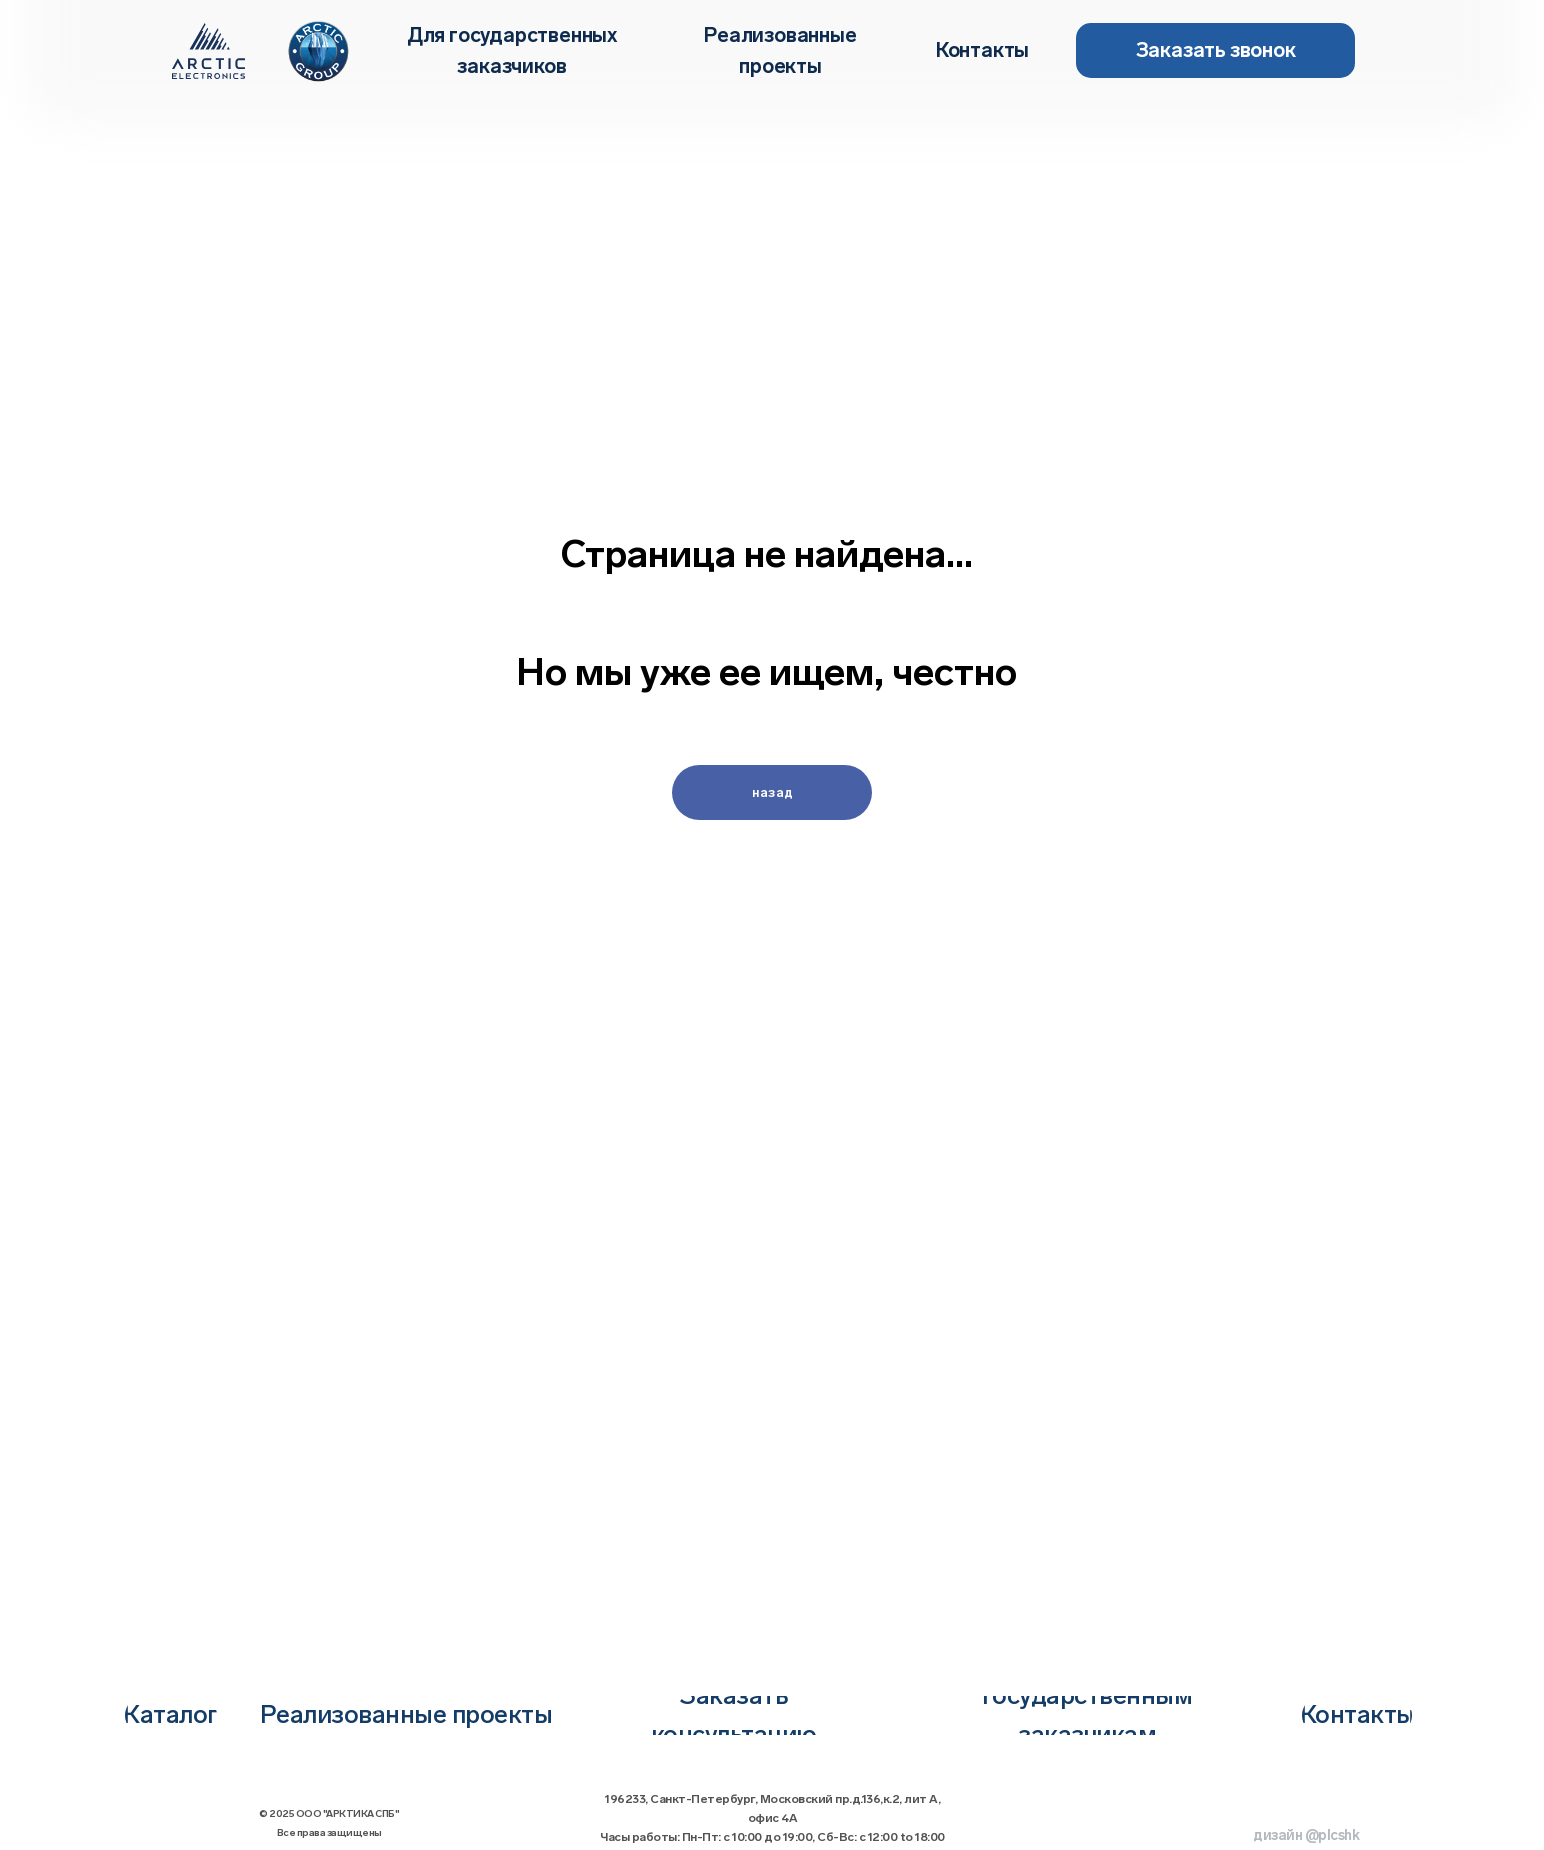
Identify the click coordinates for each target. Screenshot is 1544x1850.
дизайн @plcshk (1306, 1835)
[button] (1215, 50)
